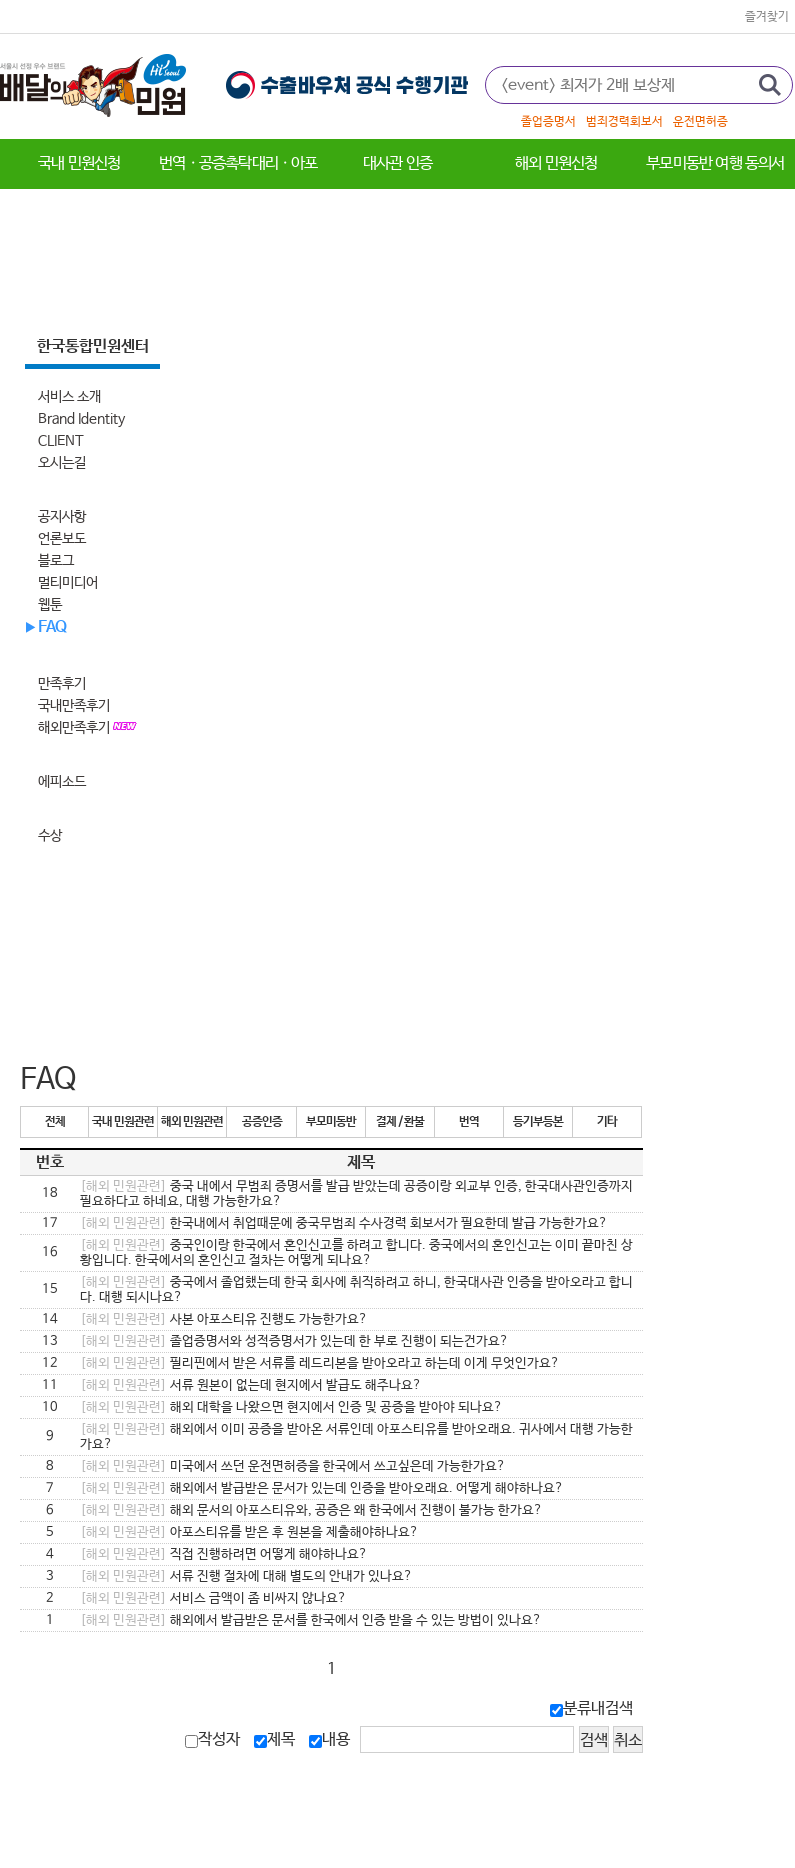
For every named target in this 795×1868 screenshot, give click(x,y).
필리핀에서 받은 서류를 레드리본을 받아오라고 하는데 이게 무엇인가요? (320, 1363)
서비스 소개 (69, 397)
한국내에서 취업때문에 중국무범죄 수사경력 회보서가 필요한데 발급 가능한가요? (344, 1223)
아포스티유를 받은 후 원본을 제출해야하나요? (249, 1532)
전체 (55, 1122)
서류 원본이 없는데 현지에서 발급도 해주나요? (251, 1385)
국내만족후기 (74, 706)
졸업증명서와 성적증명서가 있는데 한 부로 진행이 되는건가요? (294, 1341)
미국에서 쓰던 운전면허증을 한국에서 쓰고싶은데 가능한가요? (293, 1466)
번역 (469, 1122)
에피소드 (62, 782)
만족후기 (62, 684)
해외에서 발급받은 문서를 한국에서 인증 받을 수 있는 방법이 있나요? (311, 1620)
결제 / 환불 (400, 1122)
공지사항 (62, 517)
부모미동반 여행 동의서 (715, 163)
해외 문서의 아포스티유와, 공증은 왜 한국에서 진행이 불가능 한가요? (311, 1510)
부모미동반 (331, 1122)
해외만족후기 (75, 728)
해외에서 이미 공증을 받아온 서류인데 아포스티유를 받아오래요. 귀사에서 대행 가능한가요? (356, 1437)
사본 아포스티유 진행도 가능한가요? (224, 1319)
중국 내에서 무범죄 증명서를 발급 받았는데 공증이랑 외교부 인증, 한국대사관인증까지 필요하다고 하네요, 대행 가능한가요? (356, 1194)
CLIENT (61, 441)
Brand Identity (81, 419)
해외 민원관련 (192, 1122)
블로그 (56, 561)
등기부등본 (538, 1122)
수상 (50, 836)
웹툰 (50, 605)
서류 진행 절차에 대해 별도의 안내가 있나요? (246, 1576)
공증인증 (262, 1122)
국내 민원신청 (79, 163)
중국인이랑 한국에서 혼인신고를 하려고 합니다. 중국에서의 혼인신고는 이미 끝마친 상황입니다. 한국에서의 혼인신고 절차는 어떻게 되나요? (356, 1253)
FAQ (52, 627)
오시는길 (62, 463)
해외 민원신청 (556, 163)
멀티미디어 (68, 583)
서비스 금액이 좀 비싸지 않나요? (213, 1598)
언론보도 (62, 539)
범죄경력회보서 (624, 122)
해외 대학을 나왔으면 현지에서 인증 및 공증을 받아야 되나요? (291, 1407)
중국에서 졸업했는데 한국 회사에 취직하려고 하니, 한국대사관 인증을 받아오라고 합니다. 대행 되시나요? (356, 1290)
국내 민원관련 (123, 1122)
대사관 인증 (397, 163)
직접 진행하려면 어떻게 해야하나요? (224, 1554)
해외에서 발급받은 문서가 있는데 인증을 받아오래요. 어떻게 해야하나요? (322, 1488)
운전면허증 (700, 122)
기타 (607, 1122)
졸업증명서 (548, 122)
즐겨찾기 (767, 17)
